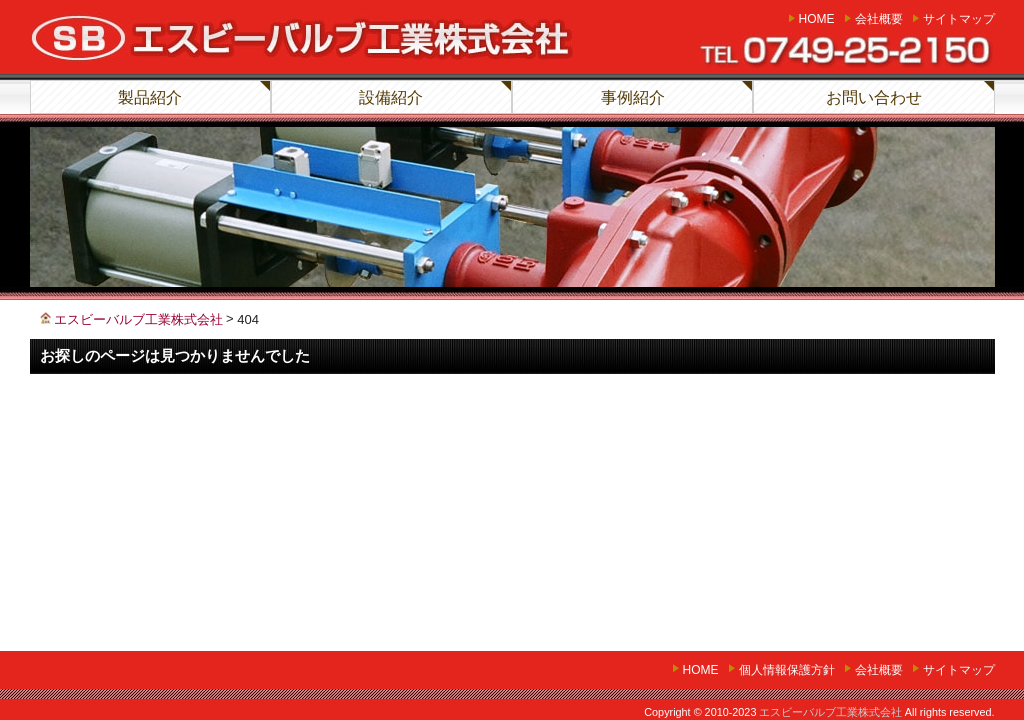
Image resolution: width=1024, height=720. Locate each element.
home (817, 19)
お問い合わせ (874, 97)
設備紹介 (391, 97)
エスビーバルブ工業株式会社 (830, 712)
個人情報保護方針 (787, 670)
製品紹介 (150, 97)
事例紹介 (633, 97)
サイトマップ (959, 19)
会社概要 (879, 19)
